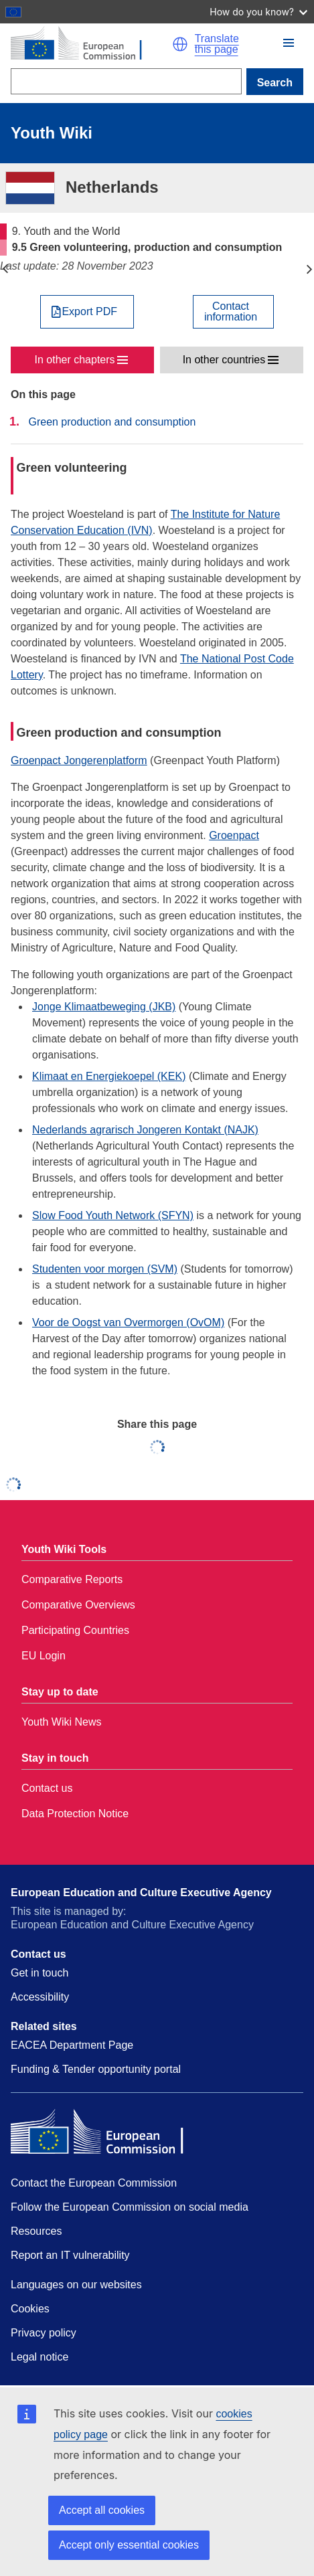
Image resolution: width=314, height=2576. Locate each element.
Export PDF (89, 311)
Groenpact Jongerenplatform (79, 760)
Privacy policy (43, 2332)
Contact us (46, 1788)
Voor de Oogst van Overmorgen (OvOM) (128, 1322)
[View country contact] (233, 312)
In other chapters (75, 359)
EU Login (43, 1655)
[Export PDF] (87, 312)
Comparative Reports (72, 1579)
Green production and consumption (111, 422)
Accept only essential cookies (129, 2545)
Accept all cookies (102, 2510)
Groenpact (234, 835)
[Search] (126, 81)
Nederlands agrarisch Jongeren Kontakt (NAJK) (145, 1129)
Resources (36, 2231)
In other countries (224, 359)
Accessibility (40, 1997)
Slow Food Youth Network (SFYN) (112, 1215)
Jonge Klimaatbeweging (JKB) (103, 1006)
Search (275, 82)
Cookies (30, 2308)
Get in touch (39, 1973)
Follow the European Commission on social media (129, 2207)
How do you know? (258, 11)
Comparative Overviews (78, 1605)
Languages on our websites (76, 2284)
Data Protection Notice (75, 1813)
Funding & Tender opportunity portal (96, 2069)
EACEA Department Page (72, 2045)
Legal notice (39, 2357)
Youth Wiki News (61, 1722)
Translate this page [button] (217, 44)
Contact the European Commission (94, 2183)
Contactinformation (230, 312)
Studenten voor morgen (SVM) (104, 1269)
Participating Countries (75, 1630)
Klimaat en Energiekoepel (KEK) (108, 1076)
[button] (180, 44)
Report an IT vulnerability (70, 2255)
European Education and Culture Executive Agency (141, 1892)
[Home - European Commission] (91, 44)
